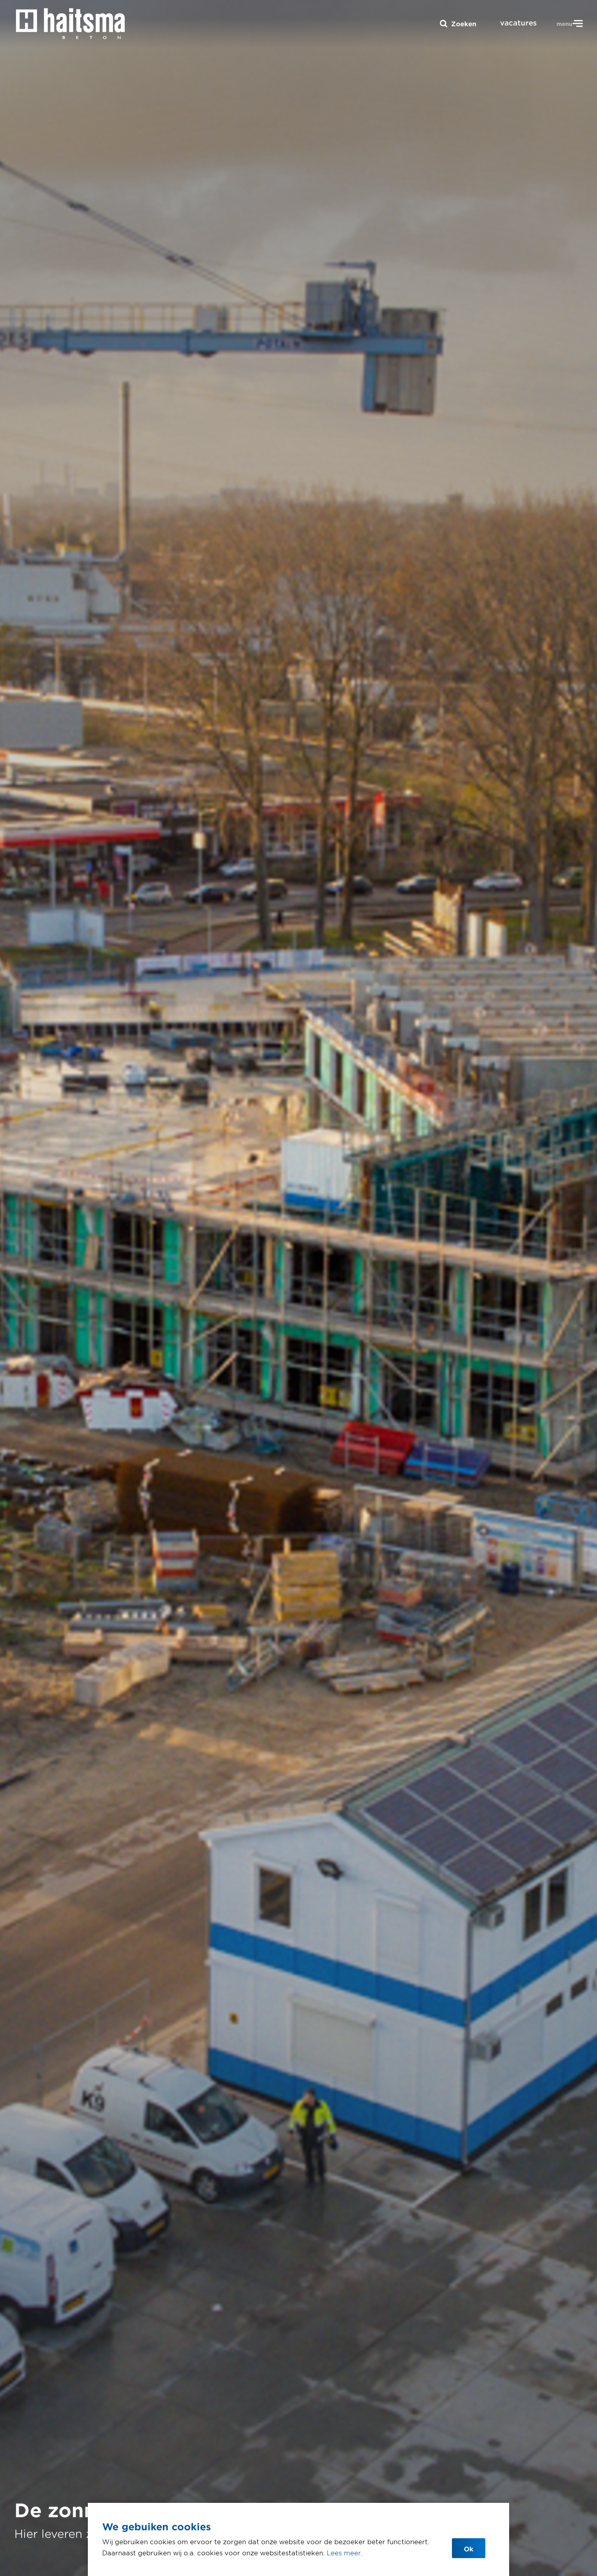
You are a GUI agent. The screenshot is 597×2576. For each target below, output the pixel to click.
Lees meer (344, 2553)
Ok (468, 2549)
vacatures (518, 22)
